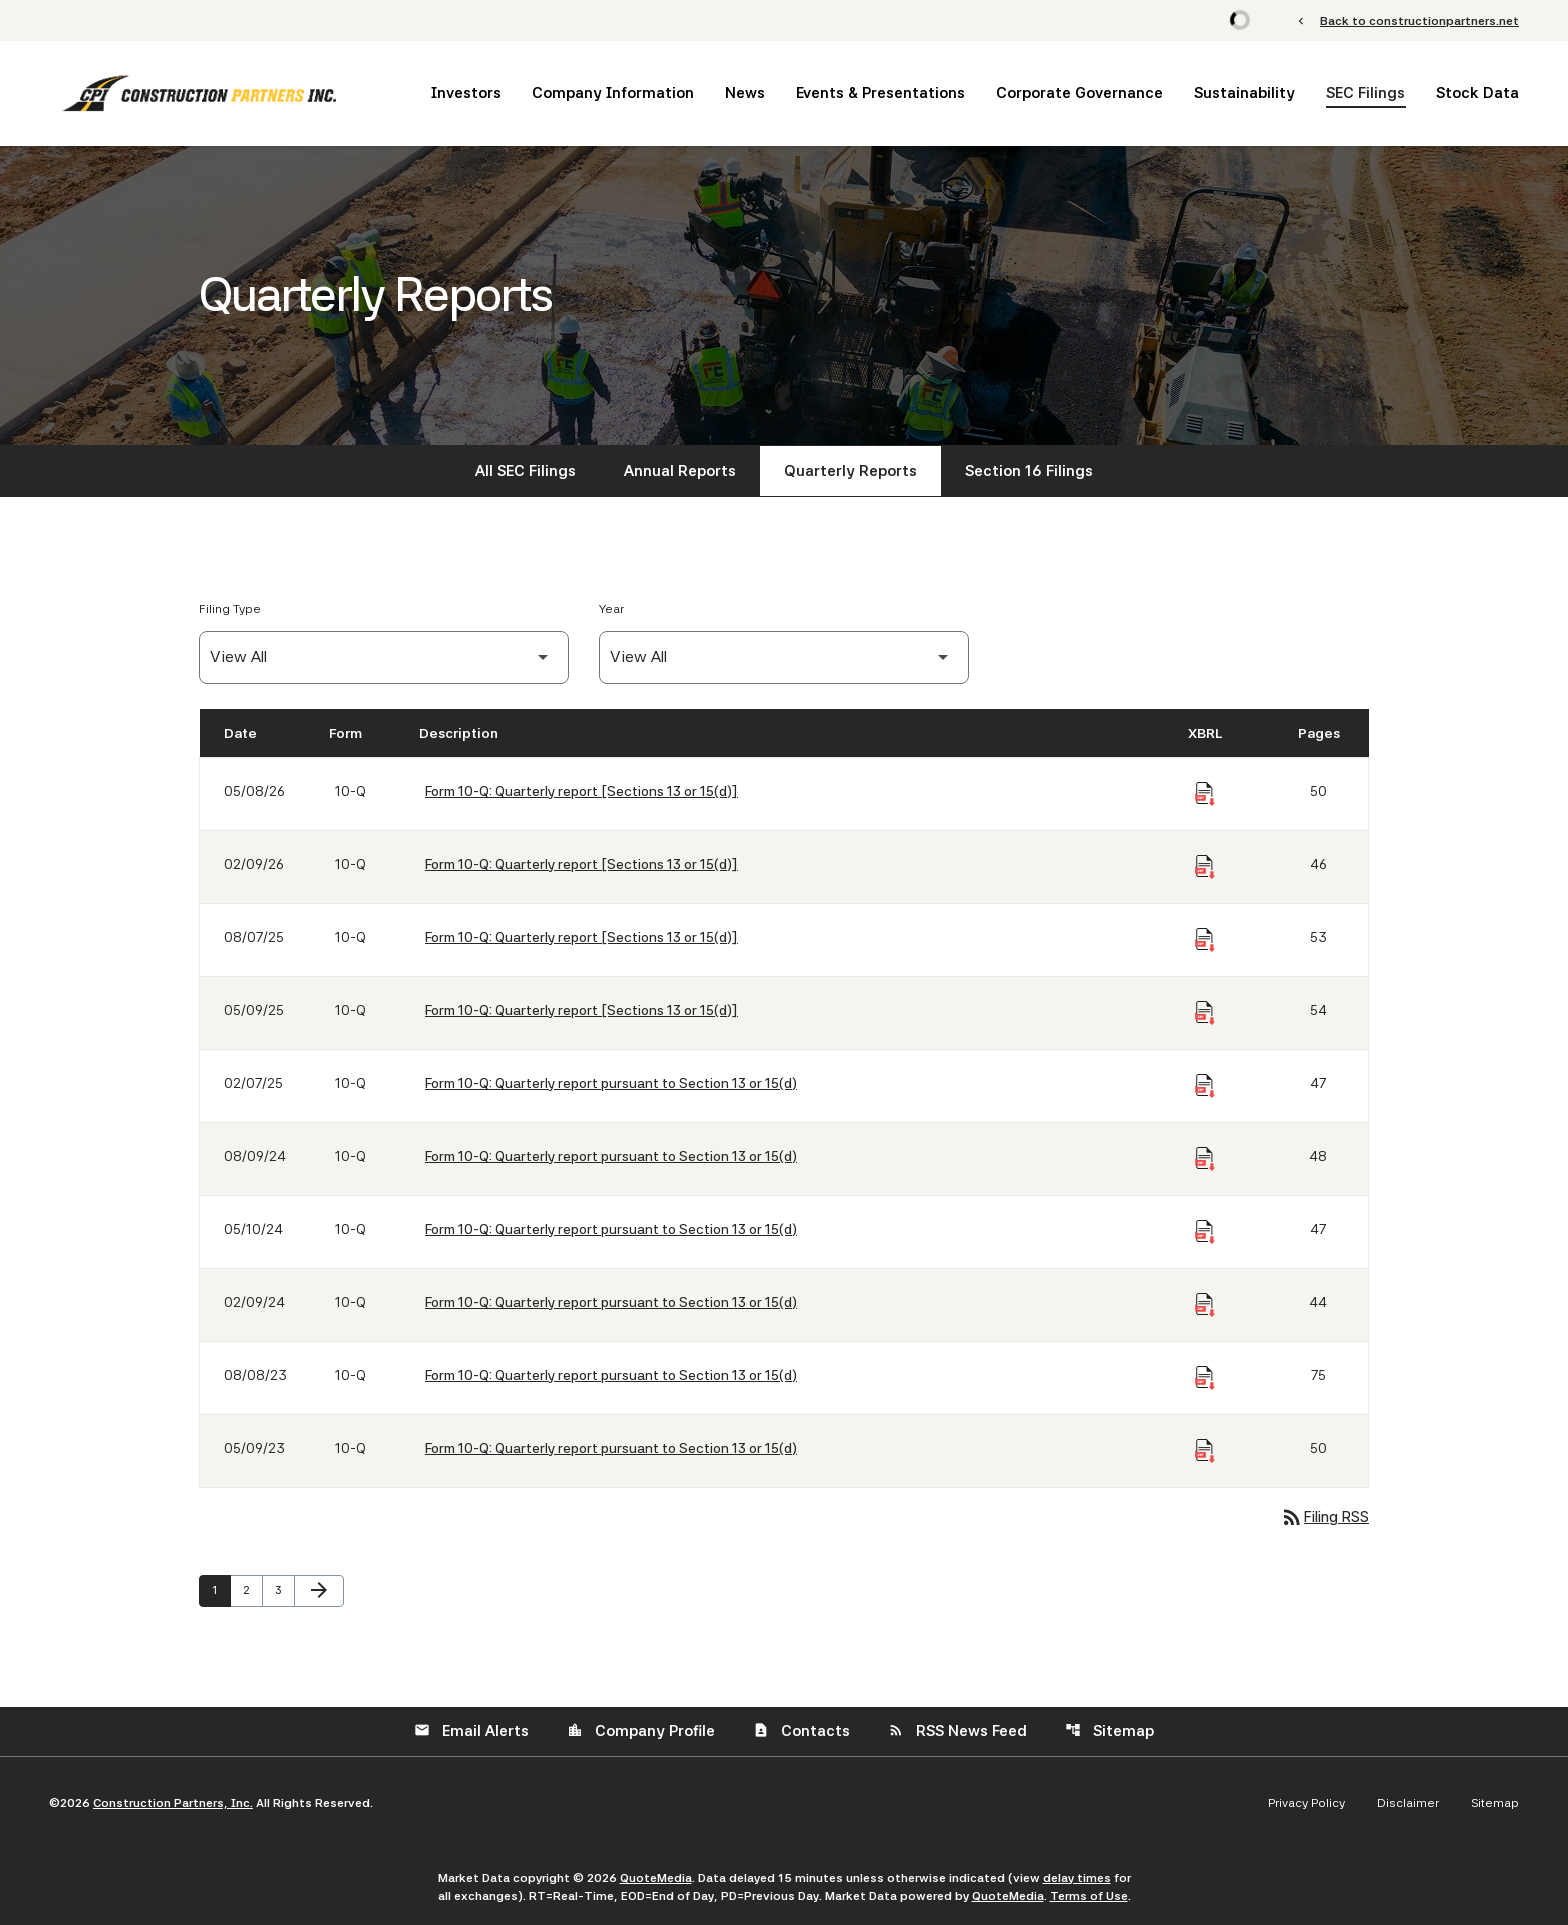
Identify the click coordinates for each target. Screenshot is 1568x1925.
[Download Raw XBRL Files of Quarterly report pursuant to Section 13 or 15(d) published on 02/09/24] (1205, 1305)
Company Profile (641, 1731)
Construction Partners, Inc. (173, 1803)
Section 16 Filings (1029, 471)
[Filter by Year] (784, 657)
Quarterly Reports (850, 471)
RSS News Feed (957, 1731)
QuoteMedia (656, 1878)
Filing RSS (1324, 1517)
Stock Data (1477, 93)
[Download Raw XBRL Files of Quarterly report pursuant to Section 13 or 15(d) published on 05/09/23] (1205, 1451)
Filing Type (230, 609)
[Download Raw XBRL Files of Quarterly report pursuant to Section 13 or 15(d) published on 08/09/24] (1205, 1159)
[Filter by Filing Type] (384, 657)
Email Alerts (471, 1731)
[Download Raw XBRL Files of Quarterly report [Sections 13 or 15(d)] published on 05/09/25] (1205, 1013)
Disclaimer (1408, 1803)
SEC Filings (1365, 93)
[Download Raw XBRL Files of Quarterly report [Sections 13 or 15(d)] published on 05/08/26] (1205, 794)
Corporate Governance (1079, 93)
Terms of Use (1089, 1896)
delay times (1077, 1878)
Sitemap (1109, 1731)
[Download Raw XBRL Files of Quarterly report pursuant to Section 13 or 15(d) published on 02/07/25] (1205, 1086)
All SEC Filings (525, 471)
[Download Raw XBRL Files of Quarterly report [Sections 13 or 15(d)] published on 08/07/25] (1205, 940)
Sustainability (1244, 93)
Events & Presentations (880, 93)
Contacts (801, 1731)
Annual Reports (680, 471)
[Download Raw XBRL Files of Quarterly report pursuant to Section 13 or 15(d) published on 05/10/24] (1205, 1232)
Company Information (613, 93)
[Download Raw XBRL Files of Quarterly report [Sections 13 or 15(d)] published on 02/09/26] (1205, 867)
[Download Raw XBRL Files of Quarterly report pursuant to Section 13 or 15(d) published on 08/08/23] (1205, 1378)
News (745, 93)
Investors (466, 93)
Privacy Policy (1306, 1803)
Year (611, 609)
